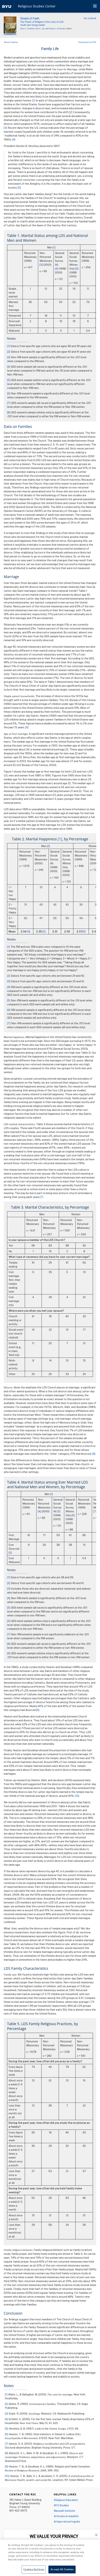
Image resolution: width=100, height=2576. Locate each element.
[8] (8, 412)
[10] (77, 1795)
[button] (96, 2534)
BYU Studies (61, 2505)
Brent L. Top (40, 29)
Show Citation (11, 42)
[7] (9, 402)
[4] (13, 139)
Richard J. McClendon (57, 29)
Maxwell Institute (64, 2510)
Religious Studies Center (36, 6)
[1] (33, 100)
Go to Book (90, 18)
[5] (19, 187)
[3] (5, 127)
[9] (8, 1653)
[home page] (6, 6)
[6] (8, 393)
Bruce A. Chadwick (27, 29)
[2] (70, 112)
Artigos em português (67, 2521)
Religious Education (66, 2499)
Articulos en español (66, 2516)
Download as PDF (87, 42)
